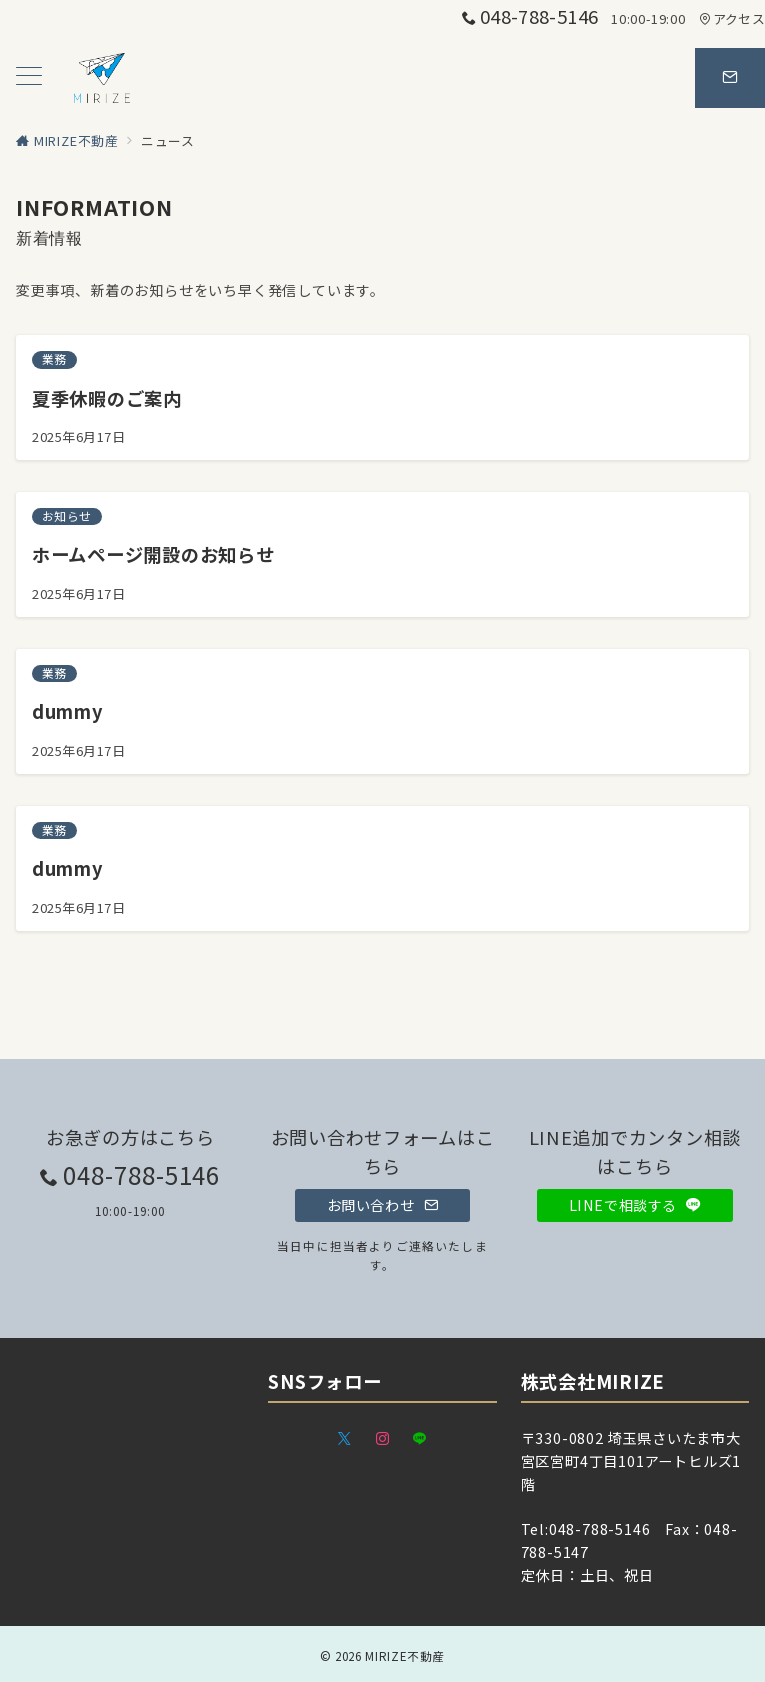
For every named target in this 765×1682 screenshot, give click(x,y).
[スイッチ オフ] (730, 78)
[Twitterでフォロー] (345, 1438)
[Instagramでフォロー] (383, 1438)
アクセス (732, 18)
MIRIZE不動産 (405, 1656)
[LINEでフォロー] (420, 1438)
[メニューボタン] (29, 77)
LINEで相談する (635, 1205)
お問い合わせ (383, 1205)
